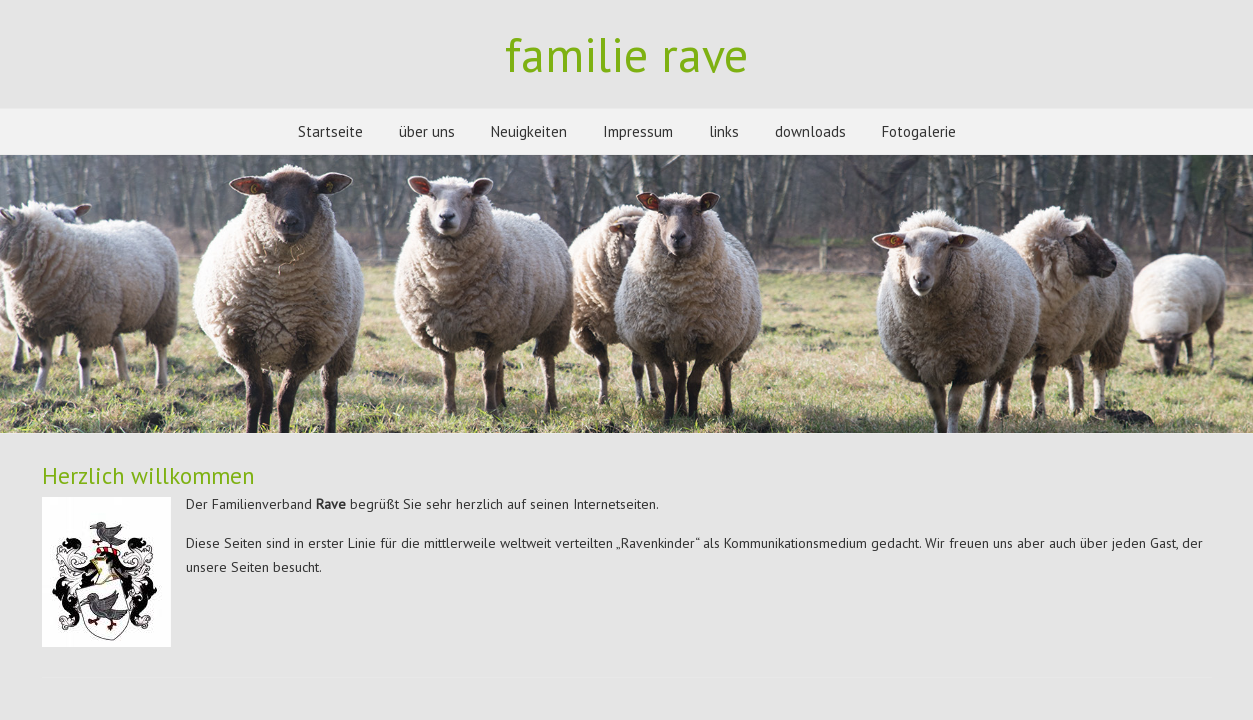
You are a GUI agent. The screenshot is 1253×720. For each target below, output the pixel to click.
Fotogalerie (919, 131)
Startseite (330, 131)
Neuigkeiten (529, 131)
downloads (810, 131)
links (724, 131)
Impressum (638, 131)
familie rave (626, 54)
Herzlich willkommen (148, 475)
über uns (427, 131)
